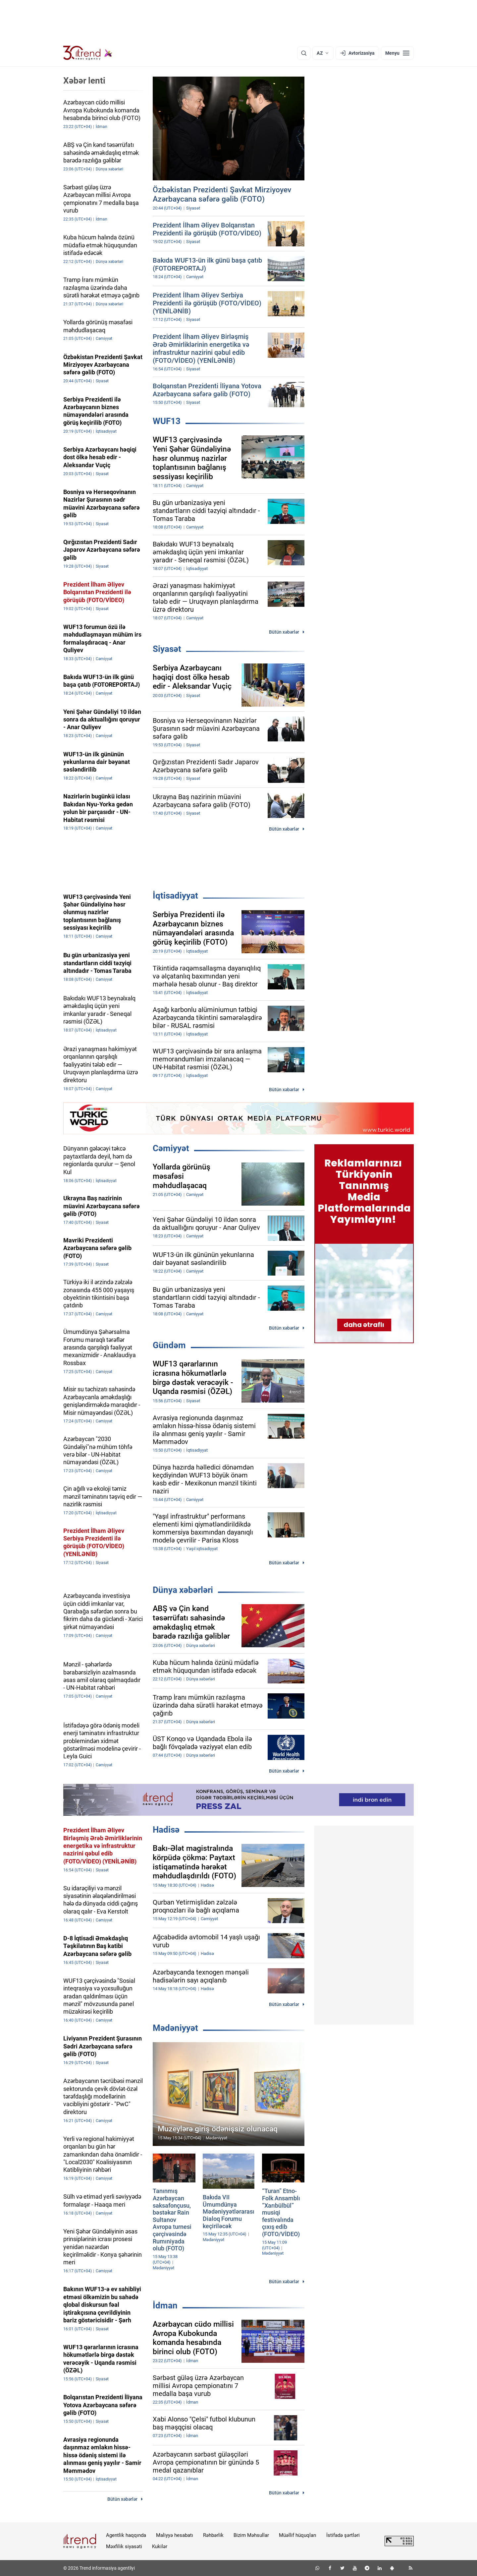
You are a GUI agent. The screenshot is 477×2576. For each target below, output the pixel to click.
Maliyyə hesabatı (174, 2535)
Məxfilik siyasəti (124, 2546)
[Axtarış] (303, 53)
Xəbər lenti (84, 81)
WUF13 (167, 421)
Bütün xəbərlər (284, 632)
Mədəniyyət (175, 2028)
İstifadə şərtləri (343, 2535)
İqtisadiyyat (175, 896)
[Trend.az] (87, 53)
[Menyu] (397, 53)
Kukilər (159, 2546)
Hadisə (166, 1830)
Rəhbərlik (213, 2535)
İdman (165, 2305)
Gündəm (169, 1345)
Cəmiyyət (171, 1148)
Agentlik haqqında (126, 2535)
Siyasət (167, 649)
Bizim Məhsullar (251, 2535)
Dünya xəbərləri (183, 1590)
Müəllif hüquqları (297, 2535)
